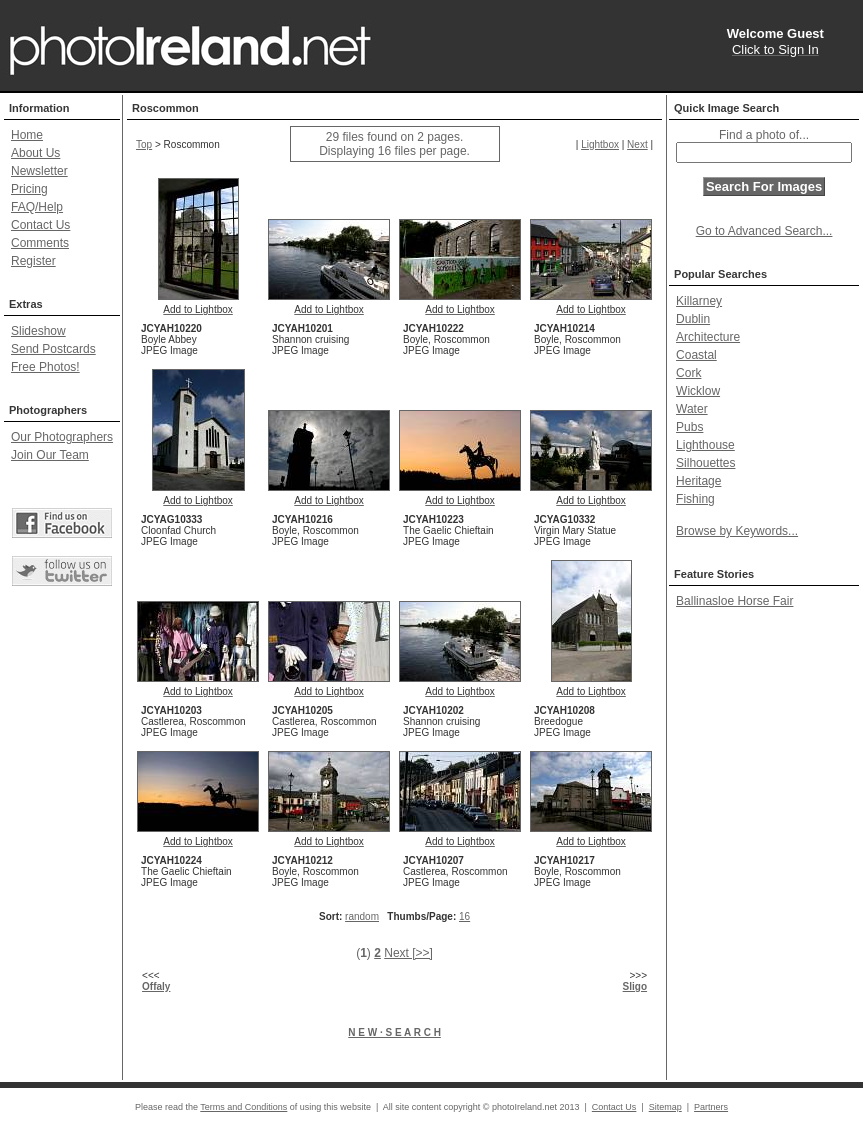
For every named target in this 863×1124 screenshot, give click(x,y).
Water (692, 409)
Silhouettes (705, 463)
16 (464, 916)
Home (27, 135)
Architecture (708, 337)
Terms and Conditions (243, 1107)
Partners (711, 1107)
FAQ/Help (37, 207)
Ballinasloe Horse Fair (734, 601)
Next (637, 144)
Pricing (29, 189)
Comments (40, 243)
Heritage (698, 481)
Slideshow (38, 331)
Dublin (693, 319)
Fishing (695, 499)
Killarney (699, 301)
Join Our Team (50, 455)
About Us (35, 153)
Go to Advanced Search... (764, 231)
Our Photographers (62, 437)
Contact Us (40, 225)
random (362, 916)
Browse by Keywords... (737, 531)
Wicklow (698, 391)
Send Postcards (53, 349)
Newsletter (39, 171)
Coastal (696, 355)
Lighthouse (705, 445)
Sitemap (665, 1107)
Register (33, 261)
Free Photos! (45, 367)
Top (144, 144)
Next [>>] (408, 953)
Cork (688, 373)
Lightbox (600, 144)
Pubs (689, 427)
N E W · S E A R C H (394, 1032)
